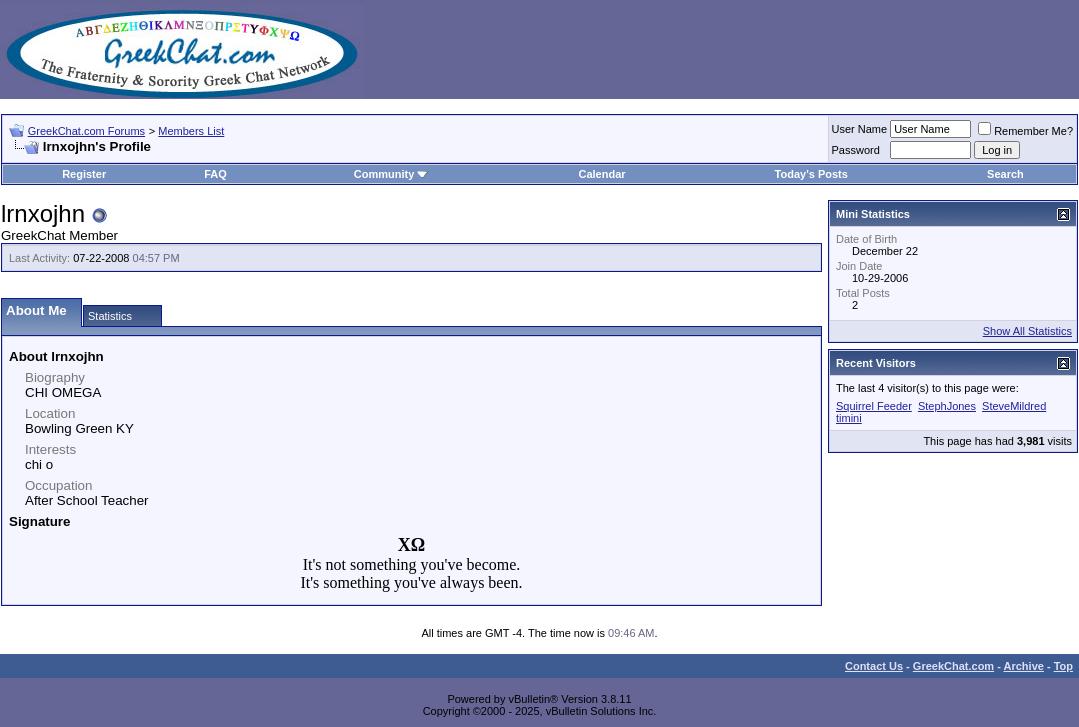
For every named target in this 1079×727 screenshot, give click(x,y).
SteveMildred (1014, 406)
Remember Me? (1025, 131)
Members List (191, 131)
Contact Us (874, 666)
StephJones (947, 406)
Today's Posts (811, 174)
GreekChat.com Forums (86, 131)
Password (856, 150)
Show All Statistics (1027, 331)
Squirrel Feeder (874, 406)
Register (84, 174)
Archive (1024, 666)
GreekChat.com (953, 666)
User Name (860, 129)
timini (849, 418)
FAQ (215, 174)
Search (1005, 174)
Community (391, 174)
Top (1063, 666)
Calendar (602, 174)
